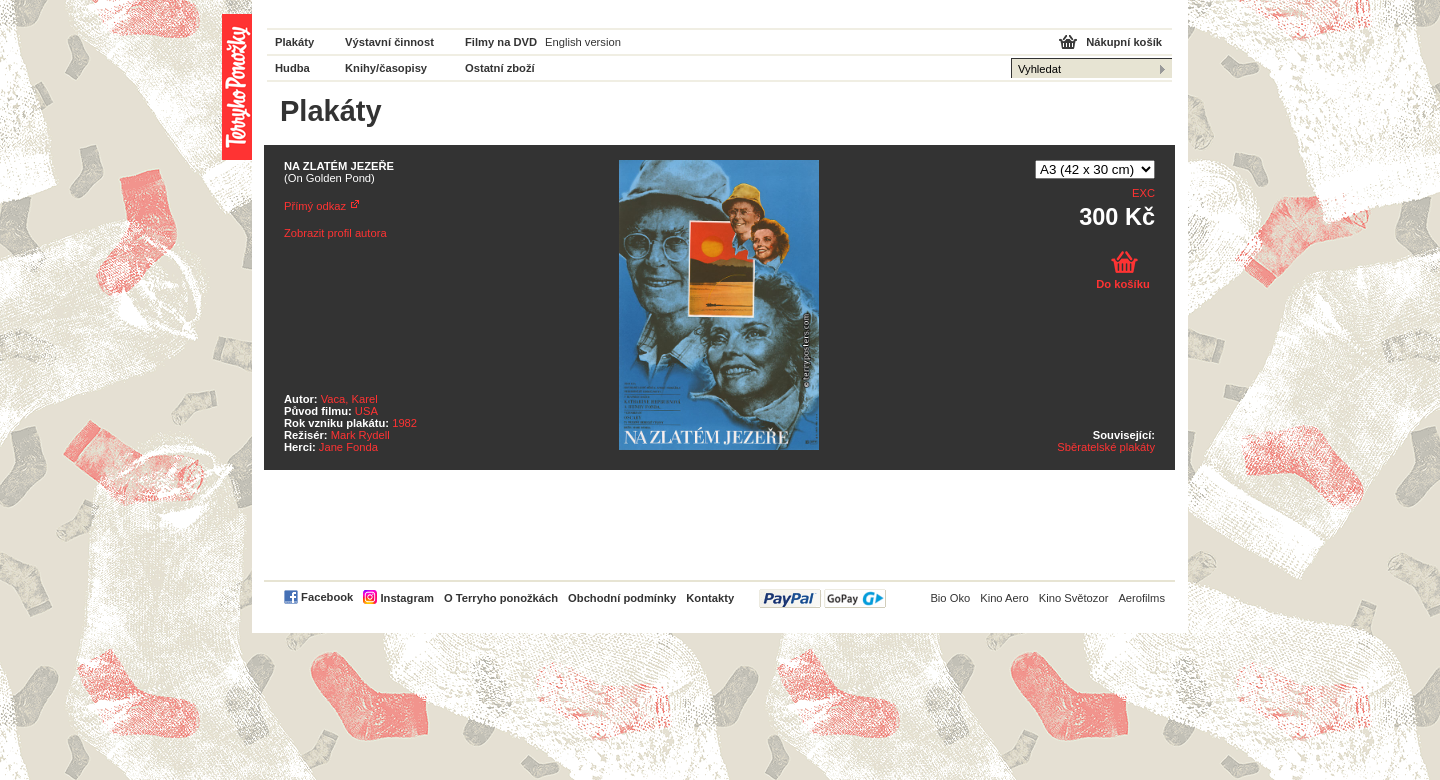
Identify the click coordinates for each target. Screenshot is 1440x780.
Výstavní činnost (389, 42)
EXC (1143, 193)
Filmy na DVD (501, 42)
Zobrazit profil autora (335, 233)
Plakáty (294, 42)
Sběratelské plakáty (1106, 447)
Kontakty (710, 598)
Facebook (327, 597)
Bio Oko (950, 598)
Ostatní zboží (500, 68)
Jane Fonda (348, 447)
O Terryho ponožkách (501, 598)
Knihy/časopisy (386, 68)
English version (583, 42)
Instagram (406, 598)
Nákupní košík (1124, 42)
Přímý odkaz (315, 206)
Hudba (292, 68)
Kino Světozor (1074, 598)
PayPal (822, 598)
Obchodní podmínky (622, 598)
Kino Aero (1004, 598)
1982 (404, 423)
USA (366, 411)
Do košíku (1122, 284)
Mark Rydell (360, 435)
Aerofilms (1141, 598)
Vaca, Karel (349, 399)
